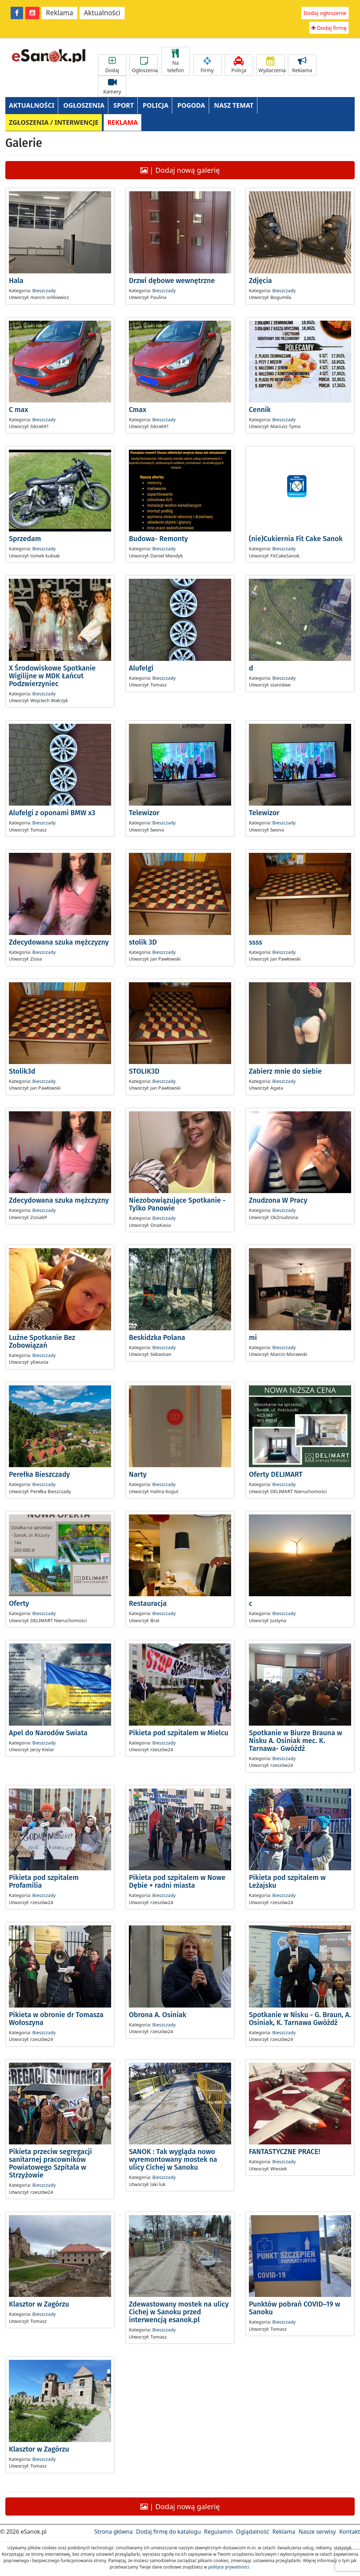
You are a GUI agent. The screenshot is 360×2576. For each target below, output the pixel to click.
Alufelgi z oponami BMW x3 (52, 812)
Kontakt (349, 2531)
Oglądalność (252, 2531)
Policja (239, 65)
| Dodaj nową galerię (180, 170)
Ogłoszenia (145, 65)
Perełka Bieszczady (39, 1474)
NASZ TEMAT (233, 105)
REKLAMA (122, 122)
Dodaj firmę (329, 27)
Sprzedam (25, 538)
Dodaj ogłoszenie (325, 12)
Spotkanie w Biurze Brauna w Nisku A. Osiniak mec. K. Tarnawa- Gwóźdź (295, 1740)
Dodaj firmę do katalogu (168, 2531)
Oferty (19, 1603)
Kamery (112, 86)
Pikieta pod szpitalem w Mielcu (178, 1732)
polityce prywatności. (229, 2567)
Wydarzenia (271, 65)
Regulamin (218, 2531)
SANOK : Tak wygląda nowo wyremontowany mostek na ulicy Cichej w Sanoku (173, 2159)
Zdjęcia (260, 280)
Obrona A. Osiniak (157, 2014)
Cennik (260, 409)
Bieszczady (44, 290)
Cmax (137, 409)
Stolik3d (22, 1071)
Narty (138, 1474)
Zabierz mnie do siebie (285, 1071)
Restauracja (148, 1603)
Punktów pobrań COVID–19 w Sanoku (294, 2308)
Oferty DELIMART (275, 1474)
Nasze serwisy (317, 2531)
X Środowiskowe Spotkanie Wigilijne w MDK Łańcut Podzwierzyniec (52, 676)
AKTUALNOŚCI (31, 105)
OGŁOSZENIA (83, 105)
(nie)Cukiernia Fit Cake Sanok (296, 538)
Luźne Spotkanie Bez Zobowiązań (42, 1341)
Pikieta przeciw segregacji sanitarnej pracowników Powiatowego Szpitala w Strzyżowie (50, 2163)
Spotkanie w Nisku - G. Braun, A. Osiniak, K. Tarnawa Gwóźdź (300, 2018)
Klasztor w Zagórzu (39, 2304)
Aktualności (102, 12)
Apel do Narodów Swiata (48, 1732)
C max (18, 409)
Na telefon (175, 61)
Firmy (207, 65)
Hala (16, 280)
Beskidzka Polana (157, 1337)
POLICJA (155, 105)
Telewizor (144, 812)
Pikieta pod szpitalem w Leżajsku (287, 1881)
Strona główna (113, 2531)
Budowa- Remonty (158, 538)
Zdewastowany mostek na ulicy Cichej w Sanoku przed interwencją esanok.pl (179, 2312)
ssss (255, 942)
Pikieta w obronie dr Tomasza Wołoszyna (56, 2018)
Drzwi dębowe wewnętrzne (172, 280)
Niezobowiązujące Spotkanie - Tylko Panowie (177, 1204)
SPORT (123, 105)
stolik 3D (143, 942)
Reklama (59, 12)
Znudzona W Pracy (278, 1200)
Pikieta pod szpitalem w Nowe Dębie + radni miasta (177, 1881)
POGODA (191, 105)
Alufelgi (141, 668)
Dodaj (112, 65)
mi (253, 1337)
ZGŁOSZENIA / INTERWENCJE (53, 122)
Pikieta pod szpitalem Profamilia (43, 1881)
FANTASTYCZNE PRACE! (284, 2151)
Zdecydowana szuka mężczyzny (59, 942)
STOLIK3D (144, 1071)
